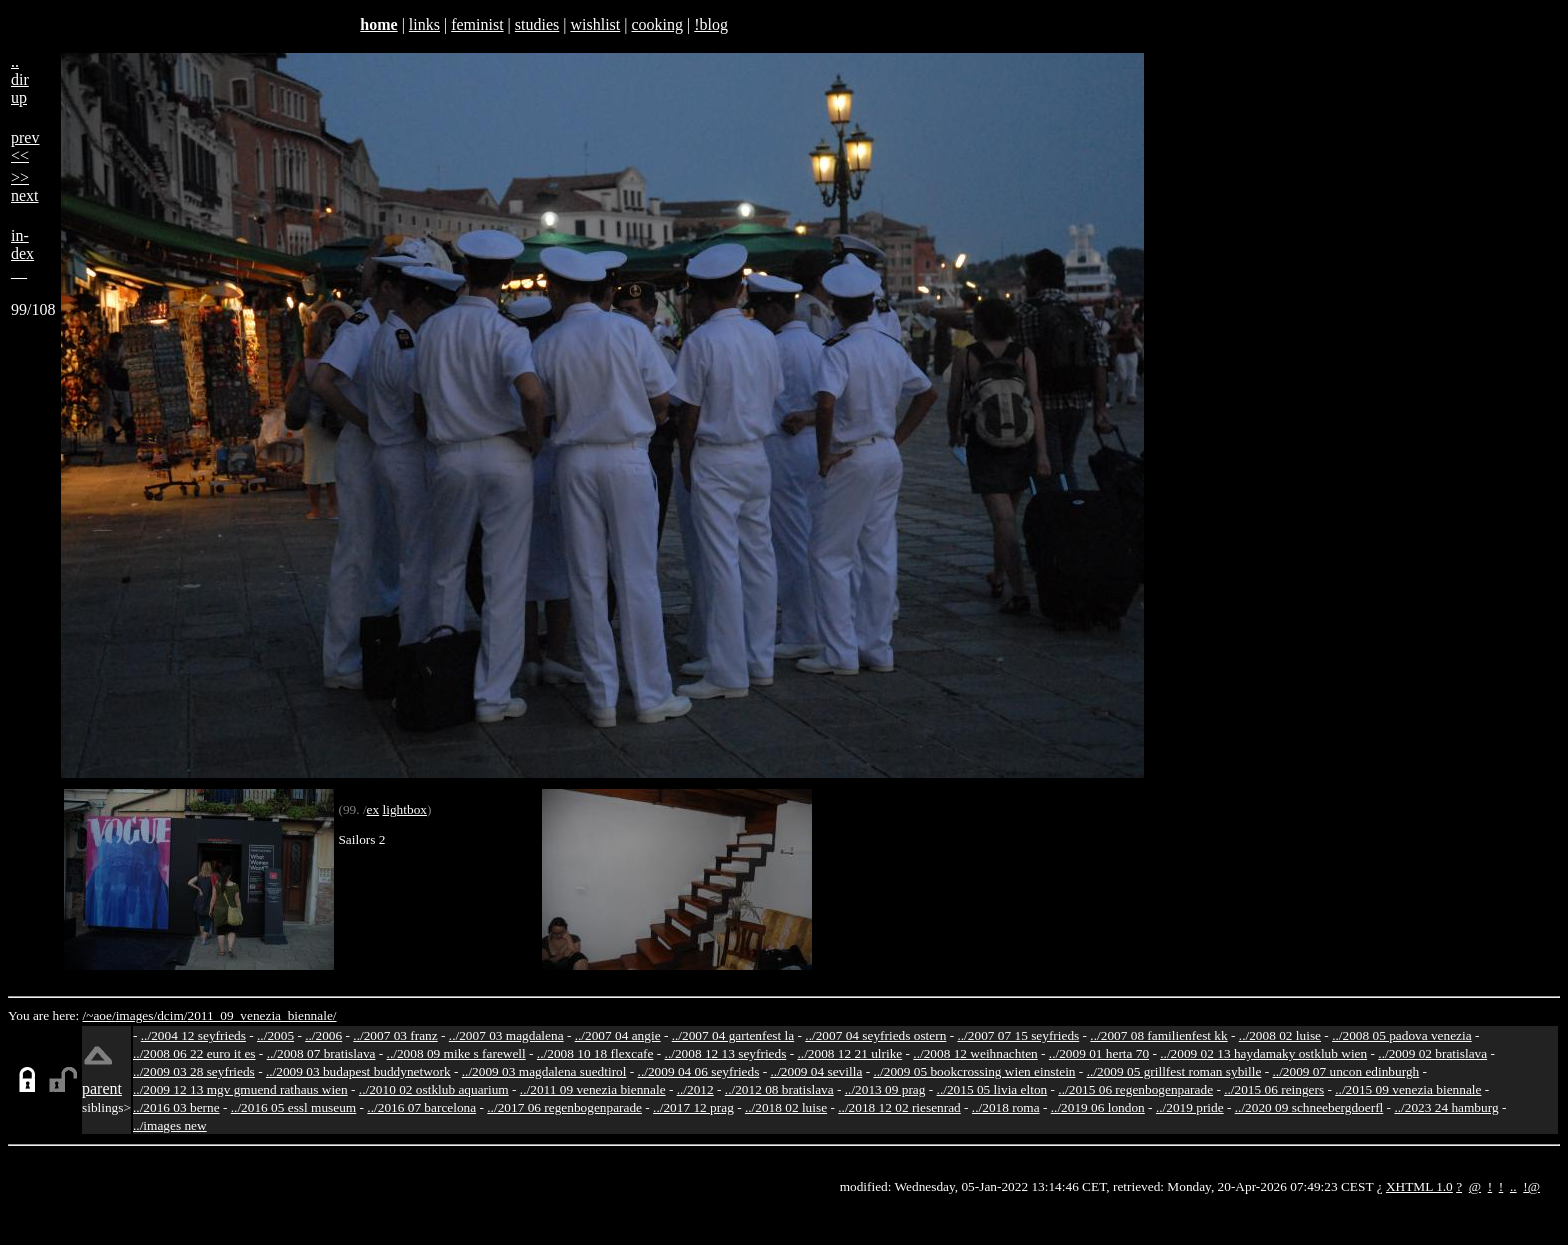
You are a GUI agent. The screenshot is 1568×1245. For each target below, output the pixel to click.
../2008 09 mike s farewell (456, 1053)
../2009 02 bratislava (1432, 1053)
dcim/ (172, 1015)
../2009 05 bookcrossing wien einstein (974, 1071)
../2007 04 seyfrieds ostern (875, 1035)
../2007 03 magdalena (506, 1035)
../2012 (695, 1089)
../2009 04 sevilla (816, 1071)
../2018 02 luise (786, 1107)
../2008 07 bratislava (321, 1053)
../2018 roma (1006, 1107)
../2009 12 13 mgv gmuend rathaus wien (240, 1089)
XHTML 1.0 (1419, 1186)
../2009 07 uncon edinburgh (1345, 1071)
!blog (711, 24)
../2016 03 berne (176, 1107)
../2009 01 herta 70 (1099, 1053)
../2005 (275, 1035)
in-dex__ (22, 253)
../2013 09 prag (885, 1089)
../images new (170, 1125)
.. (1513, 1186)
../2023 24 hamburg (1446, 1107)
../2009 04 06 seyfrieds (699, 1071)
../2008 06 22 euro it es (194, 1053)
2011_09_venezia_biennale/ (261, 1015)
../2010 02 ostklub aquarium (434, 1089)
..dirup (20, 79)
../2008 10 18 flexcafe (595, 1053)
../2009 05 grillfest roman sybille (1174, 1071)
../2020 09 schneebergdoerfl (1309, 1107)
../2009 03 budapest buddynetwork (358, 1071)
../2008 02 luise (1280, 1035)
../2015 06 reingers (1274, 1089)
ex (373, 809)
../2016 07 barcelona (421, 1107)
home (378, 24)
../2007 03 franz (395, 1035)
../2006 (323, 1035)
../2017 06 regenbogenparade (564, 1107)
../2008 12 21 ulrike (849, 1053)
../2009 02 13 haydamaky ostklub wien (1263, 1053)
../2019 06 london (1098, 1107)
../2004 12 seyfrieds (193, 1035)
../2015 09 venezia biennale (1408, 1089)
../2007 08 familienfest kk (1158, 1035)
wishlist (595, 24)
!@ (1531, 1186)
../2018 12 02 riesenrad (899, 1107)
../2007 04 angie (618, 1035)
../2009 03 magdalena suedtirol (544, 1071)
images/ (136, 1015)
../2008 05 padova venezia (1402, 1035)
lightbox (405, 809)
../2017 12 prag (693, 1107)
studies (537, 24)
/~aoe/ (99, 1015)
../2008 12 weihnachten (975, 1053)
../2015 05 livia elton (992, 1089)
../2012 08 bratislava (779, 1089)
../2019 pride (1190, 1107)
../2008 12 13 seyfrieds (726, 1053)
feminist (477, 24)
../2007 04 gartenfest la (733, 1035)
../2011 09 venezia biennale (593, 1089)
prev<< (25, 146)
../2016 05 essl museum (294, 1107)
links (424, 24)
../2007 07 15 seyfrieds (1018, 1035)
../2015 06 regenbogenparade (1135, 1089)
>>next (25, 186)
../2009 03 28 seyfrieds (194, 1071)
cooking (657, 24)
